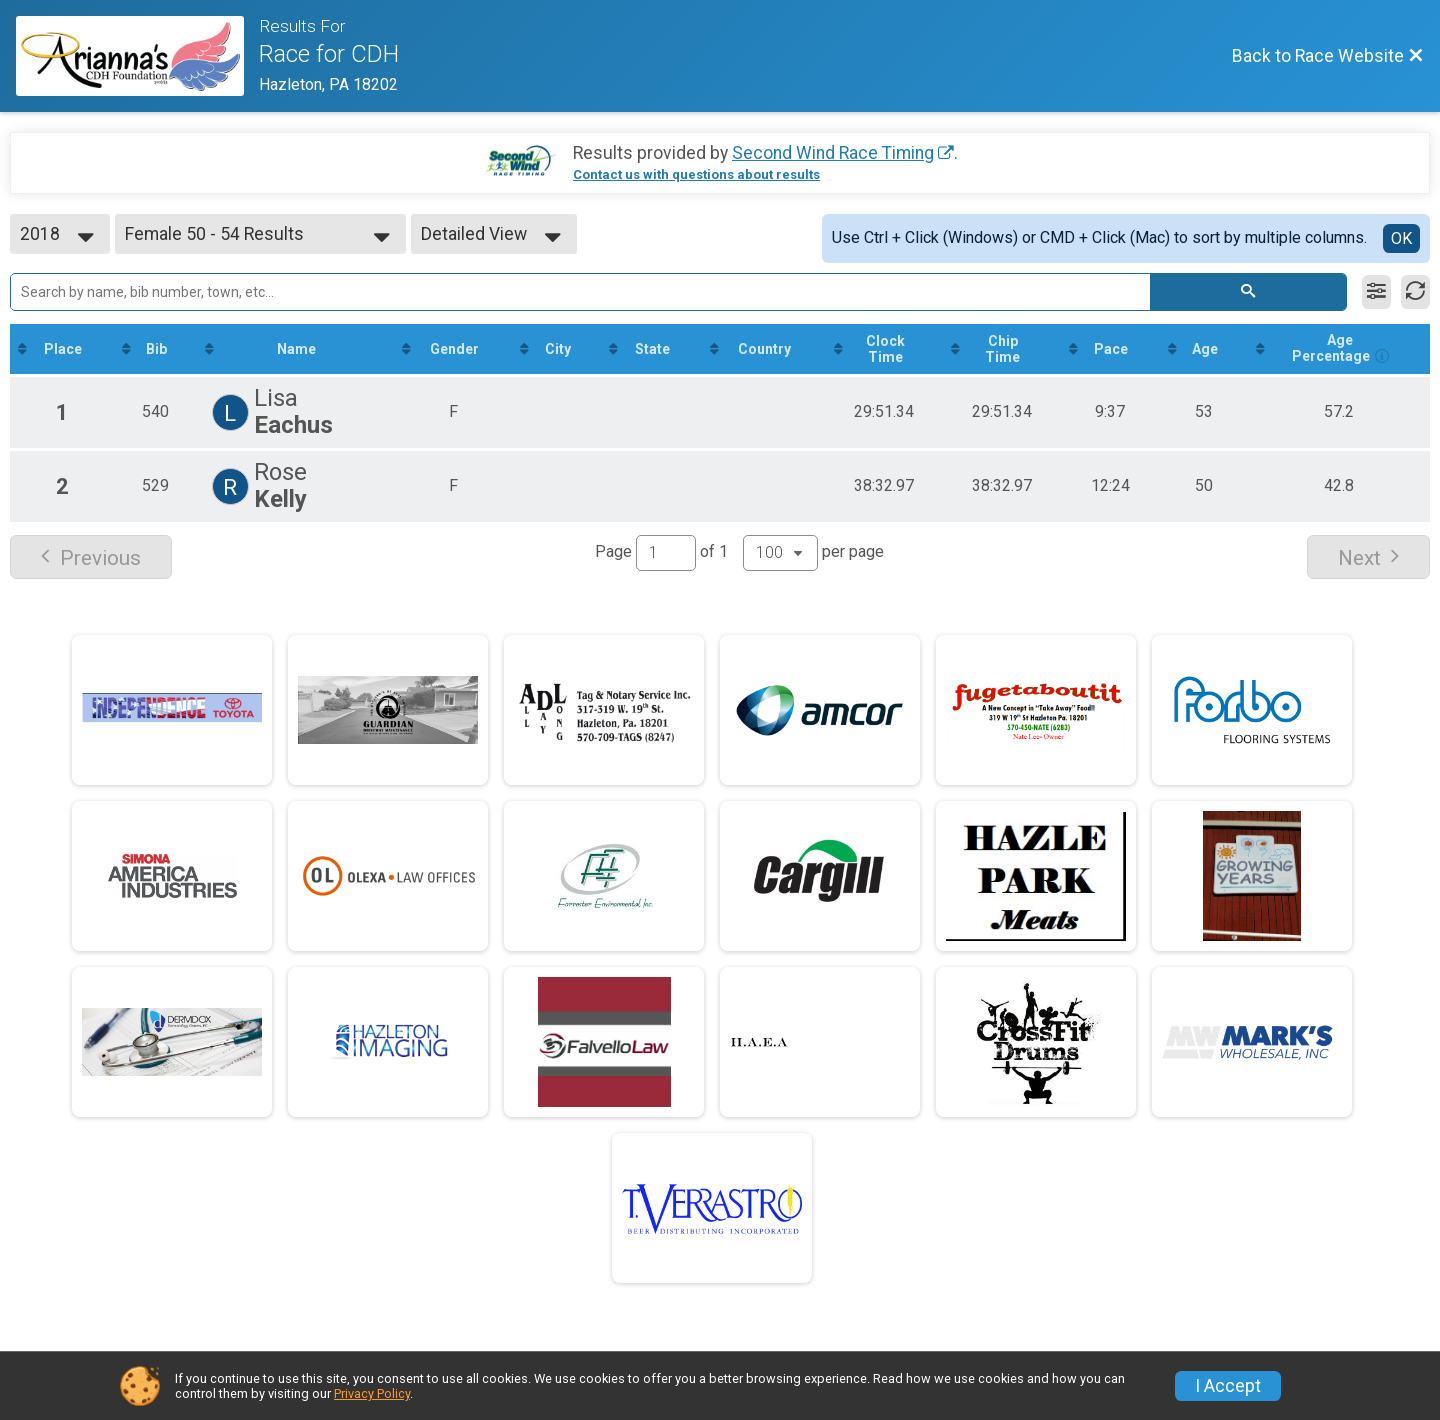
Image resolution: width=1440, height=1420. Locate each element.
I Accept (1228, 1386)
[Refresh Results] (1415, 292)
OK (1401, 238)
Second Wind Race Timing (833, 153)
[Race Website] (137, 56)
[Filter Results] (1376, 292)
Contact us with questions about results (696, 174)
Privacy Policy (372, 1393)
